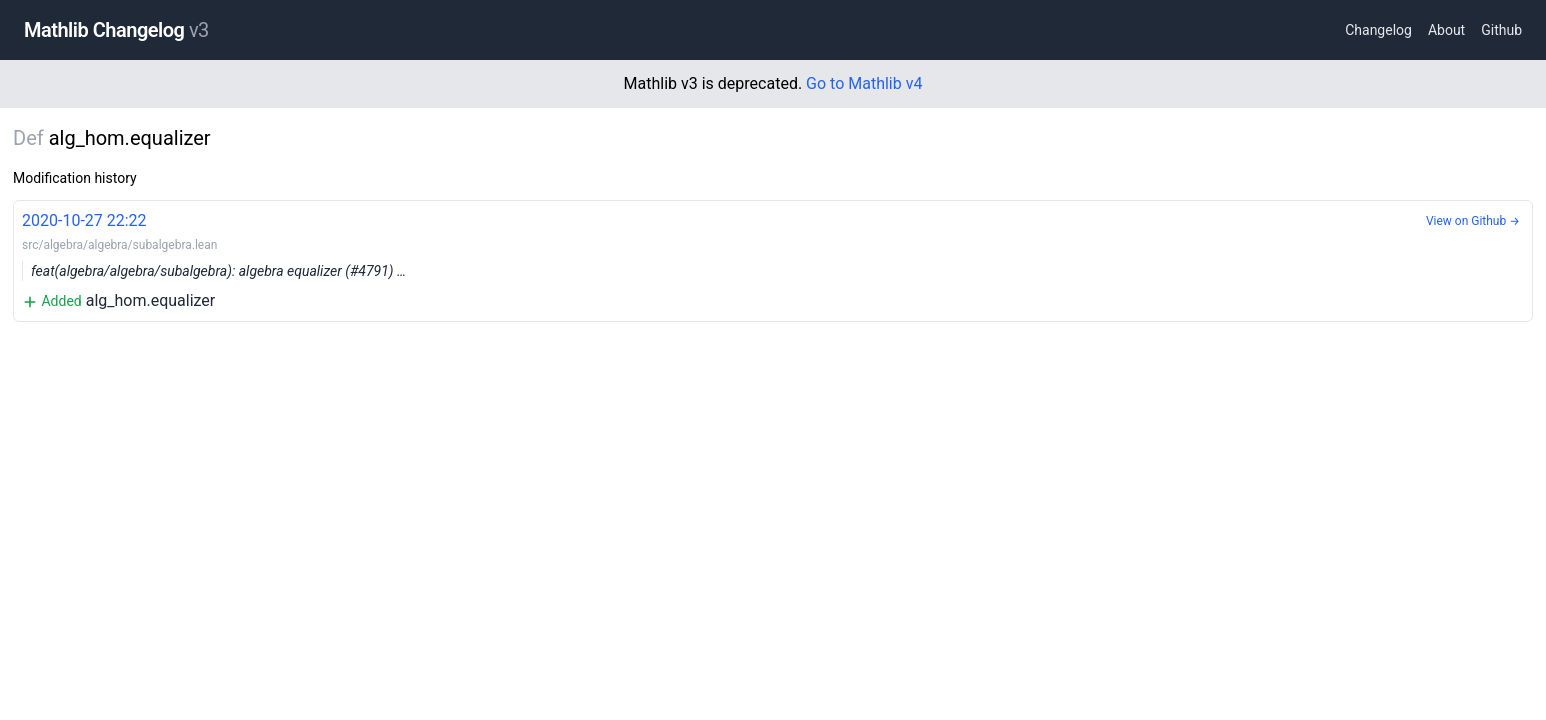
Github (1501, 30)
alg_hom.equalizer (773, 259)
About (1446, 30)
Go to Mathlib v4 (864, 83)
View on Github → (1473, 221)
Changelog (1378, 30)
